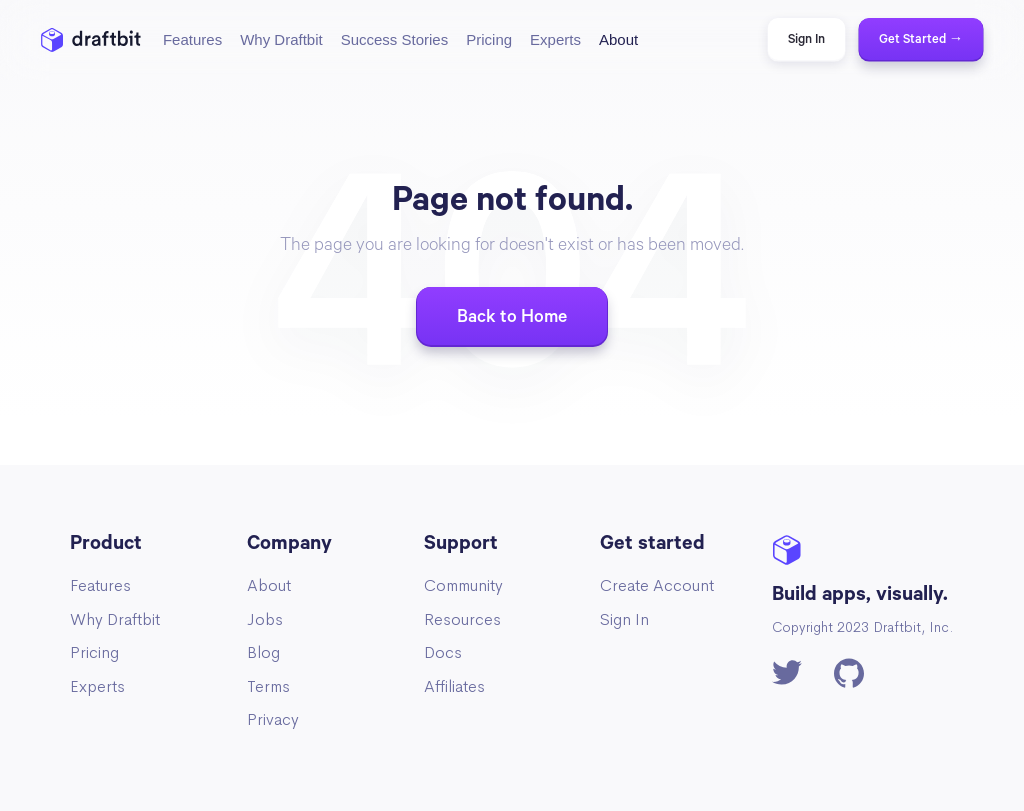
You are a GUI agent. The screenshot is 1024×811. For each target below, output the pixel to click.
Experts (97, 686)
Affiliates (454, 686)
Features (100, 585)
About (269, 585)
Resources (462, 619)
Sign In (624, 619)
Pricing (94, 652)
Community (463, 585)
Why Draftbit (115, 619)
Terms (268, 686)
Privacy (273, 719)
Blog (263, 652)
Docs (443, 652)
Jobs (265, 619)
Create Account (657, 585)
